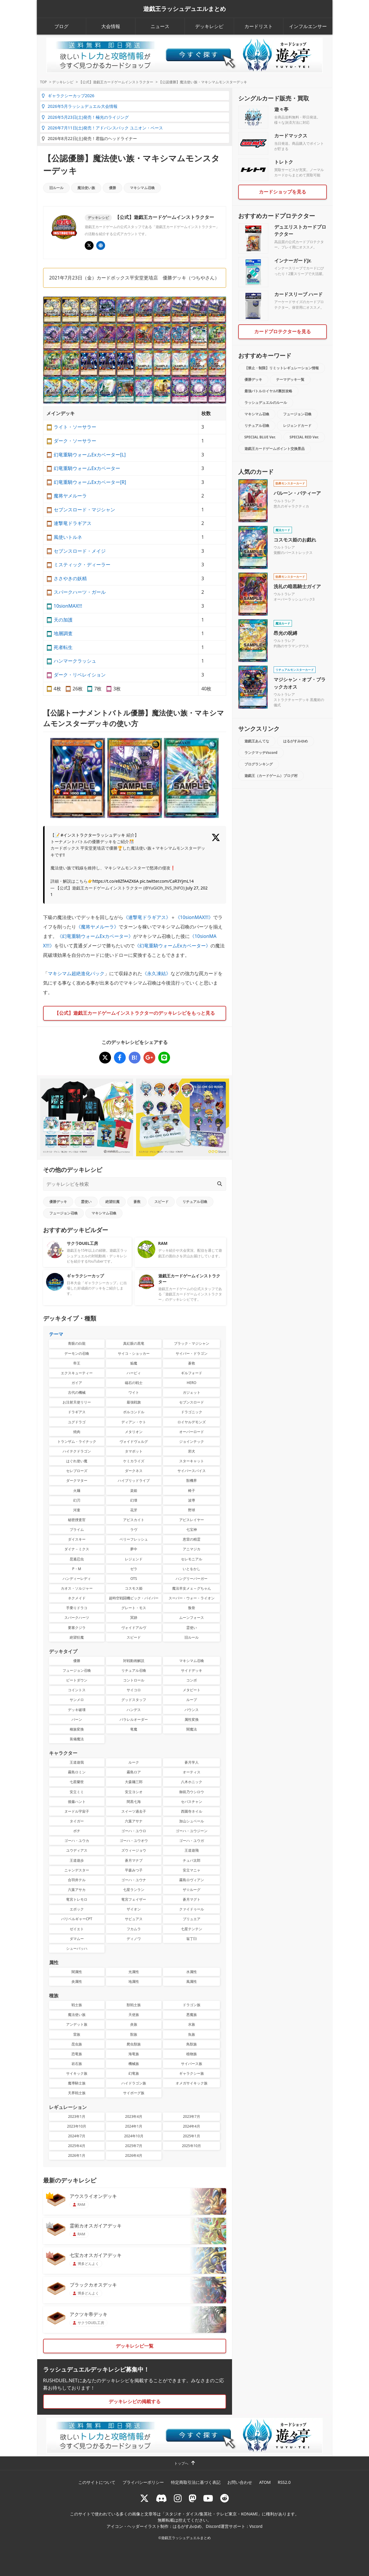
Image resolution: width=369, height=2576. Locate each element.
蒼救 (137, 1201)
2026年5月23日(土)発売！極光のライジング (85, 117)
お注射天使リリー (77, 1402)
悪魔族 (191, 2014)
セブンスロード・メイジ (80, 551)
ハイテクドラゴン (77, 1451)
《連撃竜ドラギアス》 (147, 917)
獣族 (133, 2034)
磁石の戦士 (134, 1382)
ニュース (160, 26)
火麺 (76, 1490)
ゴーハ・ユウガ (191, 1840)
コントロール (133, 1680)
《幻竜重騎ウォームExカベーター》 (95, 936)
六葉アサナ (134, 1821)
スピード (161, 1201)
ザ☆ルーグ (191, 1889)
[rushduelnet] (178, 2498)
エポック (77, 1909)
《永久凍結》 (156, 973)
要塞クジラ (77, 1627)
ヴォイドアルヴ (133, 1627)
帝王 (76, 1363)
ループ (191, 1699)
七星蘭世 (77, 1781)
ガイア (76, 1382)
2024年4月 (191, 2126)
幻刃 (76, 1500)
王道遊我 (77, 1762)
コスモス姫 (134, 1588)
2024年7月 (76, 2135)
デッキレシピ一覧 (135, 2346)
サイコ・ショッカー (134, 1353)
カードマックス (290, 135)
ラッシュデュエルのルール (265, 402)
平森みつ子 (134, 1870)
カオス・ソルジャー (77, 1588)
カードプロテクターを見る (282, 331)
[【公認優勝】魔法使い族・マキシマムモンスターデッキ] (105, 1057)
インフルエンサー (308, 26)
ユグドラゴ (77, 1421)
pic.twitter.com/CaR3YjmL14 (167, 881)
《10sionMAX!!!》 (194, 917)
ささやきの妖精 (70, 578)
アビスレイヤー (191, 1519)
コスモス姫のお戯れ (295, 539)
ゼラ (133, 1568)
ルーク (133, 1762)
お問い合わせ (239, 2482)
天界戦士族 (77, 2092)
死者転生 (63, 647)
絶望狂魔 (112, 1201)
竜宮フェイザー (133, 1899)
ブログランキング (258, 764)
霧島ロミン (77, 1772)
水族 (191, 2024)
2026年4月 (133, 2155)
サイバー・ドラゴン (192, 1353)
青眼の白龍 (77, 1343)
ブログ (61, 26)
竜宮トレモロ (76, 1899)
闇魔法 (191, 1729)
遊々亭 (281, 109)
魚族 (191, 2034)
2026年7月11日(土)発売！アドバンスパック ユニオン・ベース (102, 128)
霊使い (86, 1201)
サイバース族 (191, 2063)
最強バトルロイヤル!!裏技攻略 (268, 390)
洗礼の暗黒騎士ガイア (297, 586)
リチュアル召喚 (194, 1201)
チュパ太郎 (191, 1860)
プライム (77, 1529)
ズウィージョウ (133, 1850)
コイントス (77, 1689)
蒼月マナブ (134, 1860)
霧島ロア (134, 1772)
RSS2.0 (284, 2482)
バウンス (191, 1709)
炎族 (133, 2024)
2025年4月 (76, 2145)
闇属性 (76, 1971)
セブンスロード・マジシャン (84, 509)
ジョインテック (191, 1441)
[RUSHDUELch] (208, 2498)
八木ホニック (191, 1781)
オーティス (191, 1772)
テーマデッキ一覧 (290, 379)
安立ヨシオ (134, 1791)
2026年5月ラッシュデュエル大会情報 (79, 106)
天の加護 (63, 620)
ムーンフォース (191, 1617)
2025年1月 (191, 2135)
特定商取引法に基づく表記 (196, 2482)
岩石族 (76, 2063)
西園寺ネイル (191, 1811)
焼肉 (76, 1431)
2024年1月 (133, 2126)
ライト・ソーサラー (75, 427)
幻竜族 (133, 2073)
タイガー (77, 1821)
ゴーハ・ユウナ (133, 1879)
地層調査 (63, 633)
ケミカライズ (133, 1460)
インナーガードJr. (292, 260)
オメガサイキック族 (192, 2083)
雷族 (76, 2034)
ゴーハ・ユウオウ (134, 1840)
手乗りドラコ (76, 1607)
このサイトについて (96, 2482)
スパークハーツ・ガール (80, 592)
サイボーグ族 (133, 2092)
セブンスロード (191, 1402)
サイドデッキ (191, 1670)
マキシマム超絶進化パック (76, 973)
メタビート (191, 1689)
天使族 (133, 2014)
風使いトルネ (68, 537)
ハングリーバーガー (192, 1578)
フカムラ (134, 1928)
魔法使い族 (86, 187)
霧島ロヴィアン (191, 1879)
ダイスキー (77, 1539)
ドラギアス (77, 1411)
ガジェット (191, 1392)
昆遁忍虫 (77, 1559)
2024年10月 (133, 2135)
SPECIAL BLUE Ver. (260, 437)
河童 (76, 1510)
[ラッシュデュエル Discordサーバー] (161, 2498)
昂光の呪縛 (285, 633)
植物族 (191, 2053)
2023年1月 (76, 2116)
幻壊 (133, 1500)
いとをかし (191, 1568)
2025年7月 (133, 2145)
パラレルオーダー (134, 1719)
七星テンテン (191, 1928)
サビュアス (134, 1918)
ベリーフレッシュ (134, 1539)
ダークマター (76, 1480)
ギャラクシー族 (191, 2073)
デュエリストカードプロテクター (300, 230)
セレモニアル (191, 1559)
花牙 (133, 1510)
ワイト (133, 1392)
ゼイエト (77, 1928)
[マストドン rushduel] (192, 2498)
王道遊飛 (191, 1850)
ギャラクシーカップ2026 (68, 95)
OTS (133, 1578)
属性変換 (191, 1719)
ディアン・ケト (133, 1421)
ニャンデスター (76, 1870)
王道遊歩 (77, 1860)
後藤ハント (77, 1801)
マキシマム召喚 (142, 187)
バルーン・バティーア (297, 493)
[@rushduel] (144, 2498)
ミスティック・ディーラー (82, 564)
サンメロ (77, 1699)
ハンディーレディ (77, 1578)
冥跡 (133, 1617)
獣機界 (191, 1480)
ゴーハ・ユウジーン (192, 1830)
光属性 (133, 1971)
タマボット (134, 1451)
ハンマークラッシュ (75, 661)
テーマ (56, 1334)
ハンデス (134, 1709)
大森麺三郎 (134, 1781)
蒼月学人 (191, 1762)
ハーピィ (134, 1372)
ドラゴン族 (191, 2004)
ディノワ (134, 1938)
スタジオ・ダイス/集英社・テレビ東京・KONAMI (211, 2514)
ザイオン (134, 1909)
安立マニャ (191, 1870)
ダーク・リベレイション (80, 674)
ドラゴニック (191, 1411)
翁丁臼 (191, 1938)
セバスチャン (191, 1801)
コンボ (191, 1680)
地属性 (133, 1981)
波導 (191, 1500)
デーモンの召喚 (76, 1353)
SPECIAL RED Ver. (304, 437)
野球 (191, 1510)
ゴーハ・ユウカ (76, 1840)
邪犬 (191, 1451)
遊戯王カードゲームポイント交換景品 (274, 448)
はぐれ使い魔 (76, 1460)
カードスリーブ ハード (298, 294)
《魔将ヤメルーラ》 (97, 926)
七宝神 (191, 1529)
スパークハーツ (76, 1617)
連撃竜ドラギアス (73, 523)
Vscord (255, 2526)
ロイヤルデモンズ (191, 1421)
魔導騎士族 (77, 2083)
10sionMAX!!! (68, 606)
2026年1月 (76, 2155)
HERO (191, 1382)
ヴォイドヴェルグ (134, 1441)
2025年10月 (191, 2145)
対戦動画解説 (133, 1660)
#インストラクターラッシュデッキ (93, 835)
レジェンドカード (297, 425)
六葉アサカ (77, 1889)
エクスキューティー (77, 1372)
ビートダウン (76, 1680)
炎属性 (76, 1981)
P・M (76, 1568)
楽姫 (133, 1490)
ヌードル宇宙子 (76, 1811)
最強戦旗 (134, 1402)
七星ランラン (133, 1889)
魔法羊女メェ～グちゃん (191, 1588)
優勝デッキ (58, 1201)
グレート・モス (133, 1607)
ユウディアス (76, 1850)
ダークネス (134, 1470)
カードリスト (258, 26)
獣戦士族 (134, 2004)
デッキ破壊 (77, 1709)
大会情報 (110, 26)
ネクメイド (77, 1598)
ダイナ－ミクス (76, 1549)
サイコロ (134, 1689)
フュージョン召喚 (63, 1213)
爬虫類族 (134, 2044)
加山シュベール (191, 1821)
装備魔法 (77, 1738)
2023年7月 (191, 2116)
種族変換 (77, 1729)
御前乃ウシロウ (191, 1791)
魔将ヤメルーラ (70, 495)
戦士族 (76, 2004)
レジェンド (134, 1559)
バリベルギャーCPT (76, 1918)
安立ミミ (77, 1791)
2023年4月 (133, 2116)
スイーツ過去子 (133, 1811)
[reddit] (224, 2498)
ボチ (76, 1830)
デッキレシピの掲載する (135, 2401)
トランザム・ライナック (76, 1441)
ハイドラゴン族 (133, 2083)
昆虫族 (76, 2044)
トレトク (283, 162)
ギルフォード (191, 1372)
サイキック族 (76, 2073)
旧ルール (56, 187)
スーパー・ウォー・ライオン (192, 1598)
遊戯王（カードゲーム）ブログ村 (271, 775)
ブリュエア (191, 1918)
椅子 (191, 1490)
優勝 (112, 187)
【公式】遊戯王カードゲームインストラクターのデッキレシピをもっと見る (134, 1013)
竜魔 (133, 1729)
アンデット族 (76, 2024)
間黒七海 (134, 1801)
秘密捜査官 (77, 1519)
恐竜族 (76, 2053)
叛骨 (191, 1607)
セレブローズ (76, 1470)
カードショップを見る (282, 191)
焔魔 (133, 1363)
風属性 (191, 1981)
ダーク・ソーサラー (75, 441)
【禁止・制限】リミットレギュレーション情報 (281, 367)
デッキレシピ (209, 26)
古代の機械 (77, 1392)
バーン (76, 1719)
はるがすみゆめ (295, 741)
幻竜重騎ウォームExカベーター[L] (90, 454)
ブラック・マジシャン (191, 1343)
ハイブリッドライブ (134, 1480)
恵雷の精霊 (191, 1539)
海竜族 (133, 2053)
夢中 (133, 1549)
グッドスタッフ (133, 1699)
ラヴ (133, 1529)
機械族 (133, 2063)
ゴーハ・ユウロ (133, 1830)
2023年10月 (76, 2126)
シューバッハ (76, 1948)
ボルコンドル (133, 1411)
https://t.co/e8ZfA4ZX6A (116, 881)
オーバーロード (191, 1431)
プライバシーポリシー (143, 2482)
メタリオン (134, 1431)
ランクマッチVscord (260, 752)
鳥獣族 (191, 2044)
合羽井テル (77, 1879)
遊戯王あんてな (256, 741)
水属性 (191, 1971)
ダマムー (77, 1938)
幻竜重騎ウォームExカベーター (87, 468)
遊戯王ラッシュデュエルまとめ (184, 9)
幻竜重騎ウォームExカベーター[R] (90, 482)
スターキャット (191, 1460)
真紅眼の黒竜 (133, 1343)
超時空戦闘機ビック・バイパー (134, 1598)
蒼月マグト (191, 1899)
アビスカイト (133, 1519)
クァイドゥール (191, 1909)
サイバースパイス (191, 1470)
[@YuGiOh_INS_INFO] (89, 245)
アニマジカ (191, 1549)
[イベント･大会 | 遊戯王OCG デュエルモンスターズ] (100, 245)
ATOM (265, 2482)
